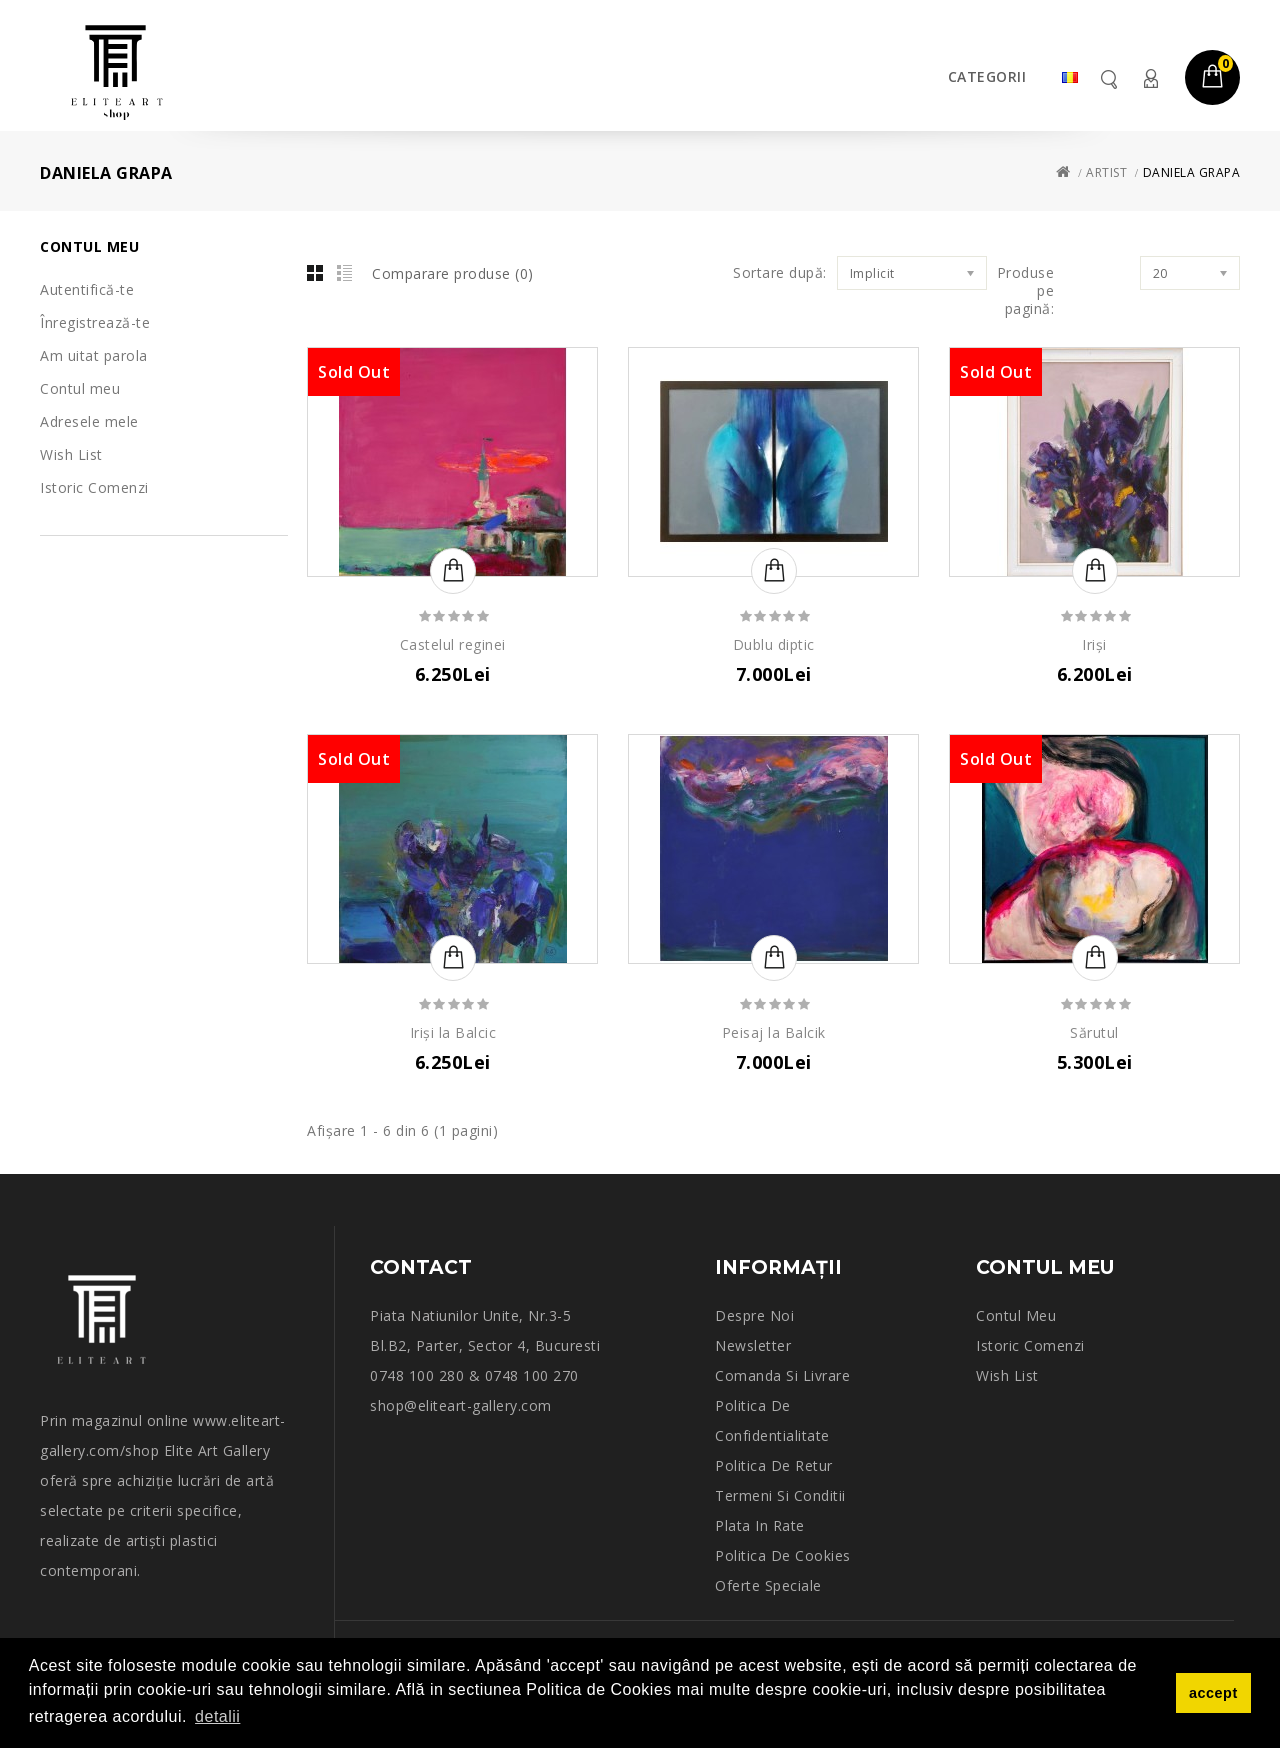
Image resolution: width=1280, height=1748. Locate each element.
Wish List (71, 454)
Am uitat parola (94, 355)
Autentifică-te (87, 289)
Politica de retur (774, 1465)
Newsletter (753, 1345)
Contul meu (1150, 78)
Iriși (1094, 644)
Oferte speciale (768, 1585)
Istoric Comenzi (94, 487)
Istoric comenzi (1030, 1345)
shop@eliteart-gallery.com (461, 1405)
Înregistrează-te (95, 322)
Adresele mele (89, 421)
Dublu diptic (774, 644)
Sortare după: (780, 273)
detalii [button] (217, 1716)
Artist (1106, 172)
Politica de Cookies (783, 1555)
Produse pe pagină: (1026, 291)
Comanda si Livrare (782, 1375)
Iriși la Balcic (453, 1032)
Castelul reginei (453, 644)
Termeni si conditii (780, 1495)
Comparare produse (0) (453, 273)
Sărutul (1094, 1032)
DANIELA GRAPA (1192, 172)
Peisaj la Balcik (774, 1032)
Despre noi (754, 1315)
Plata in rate (760, 1525)
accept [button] (1213, 1693)
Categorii (987, 76)
